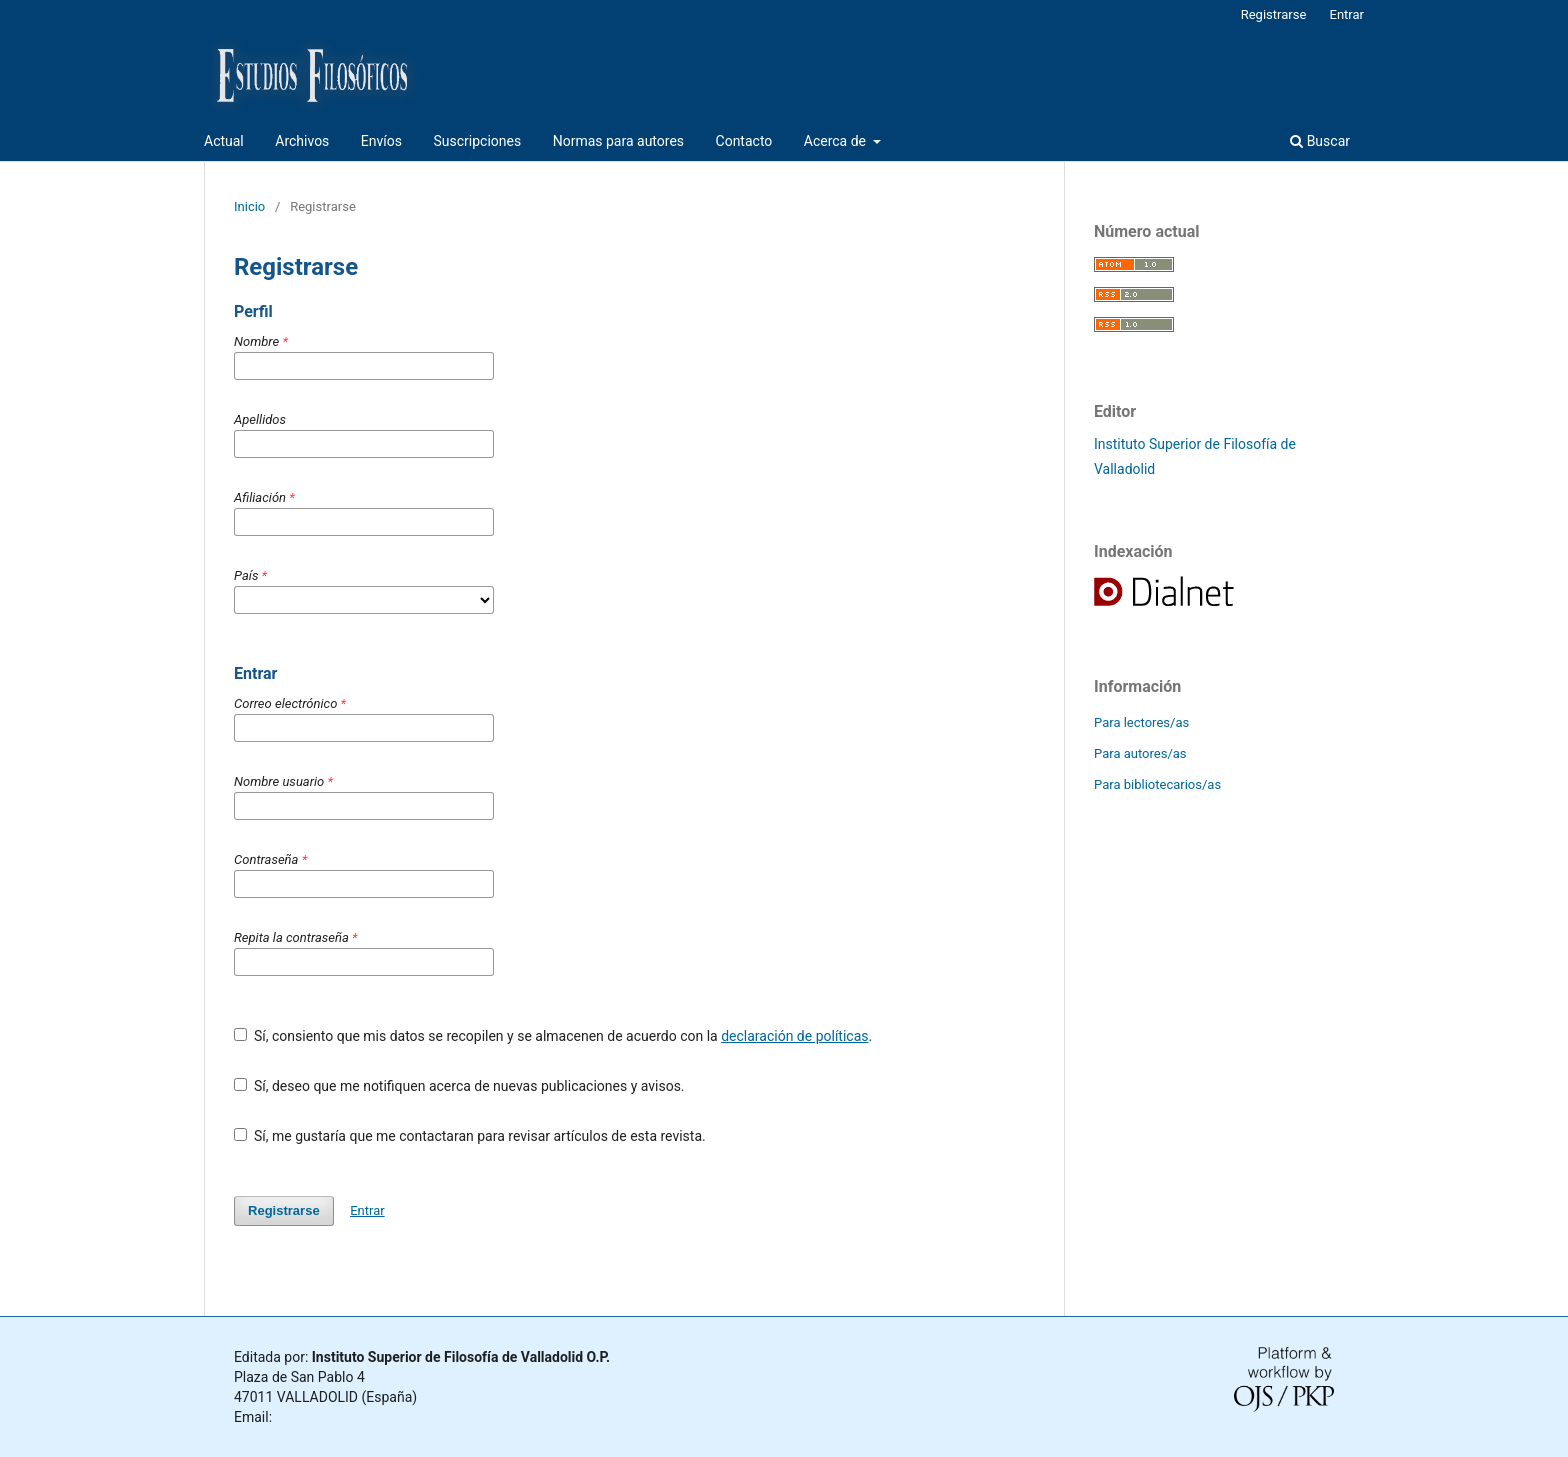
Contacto (744, 141)
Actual (224, 141)
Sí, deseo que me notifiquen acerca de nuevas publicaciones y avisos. (459, 1086)
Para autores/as (1140, 753)
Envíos (381, 141)
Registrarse (1274, 14)
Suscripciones (477, 141)
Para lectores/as (1141, 722)
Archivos (302, 141)
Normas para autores (618, 141)
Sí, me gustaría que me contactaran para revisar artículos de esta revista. (470, 1136)
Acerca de (837, 141)
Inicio (249, 206)
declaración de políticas (794, 1036)
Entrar (1347, 14)
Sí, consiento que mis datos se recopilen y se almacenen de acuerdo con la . (553, 1036)
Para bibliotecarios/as (1157, 784)
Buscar (1320, 141)
